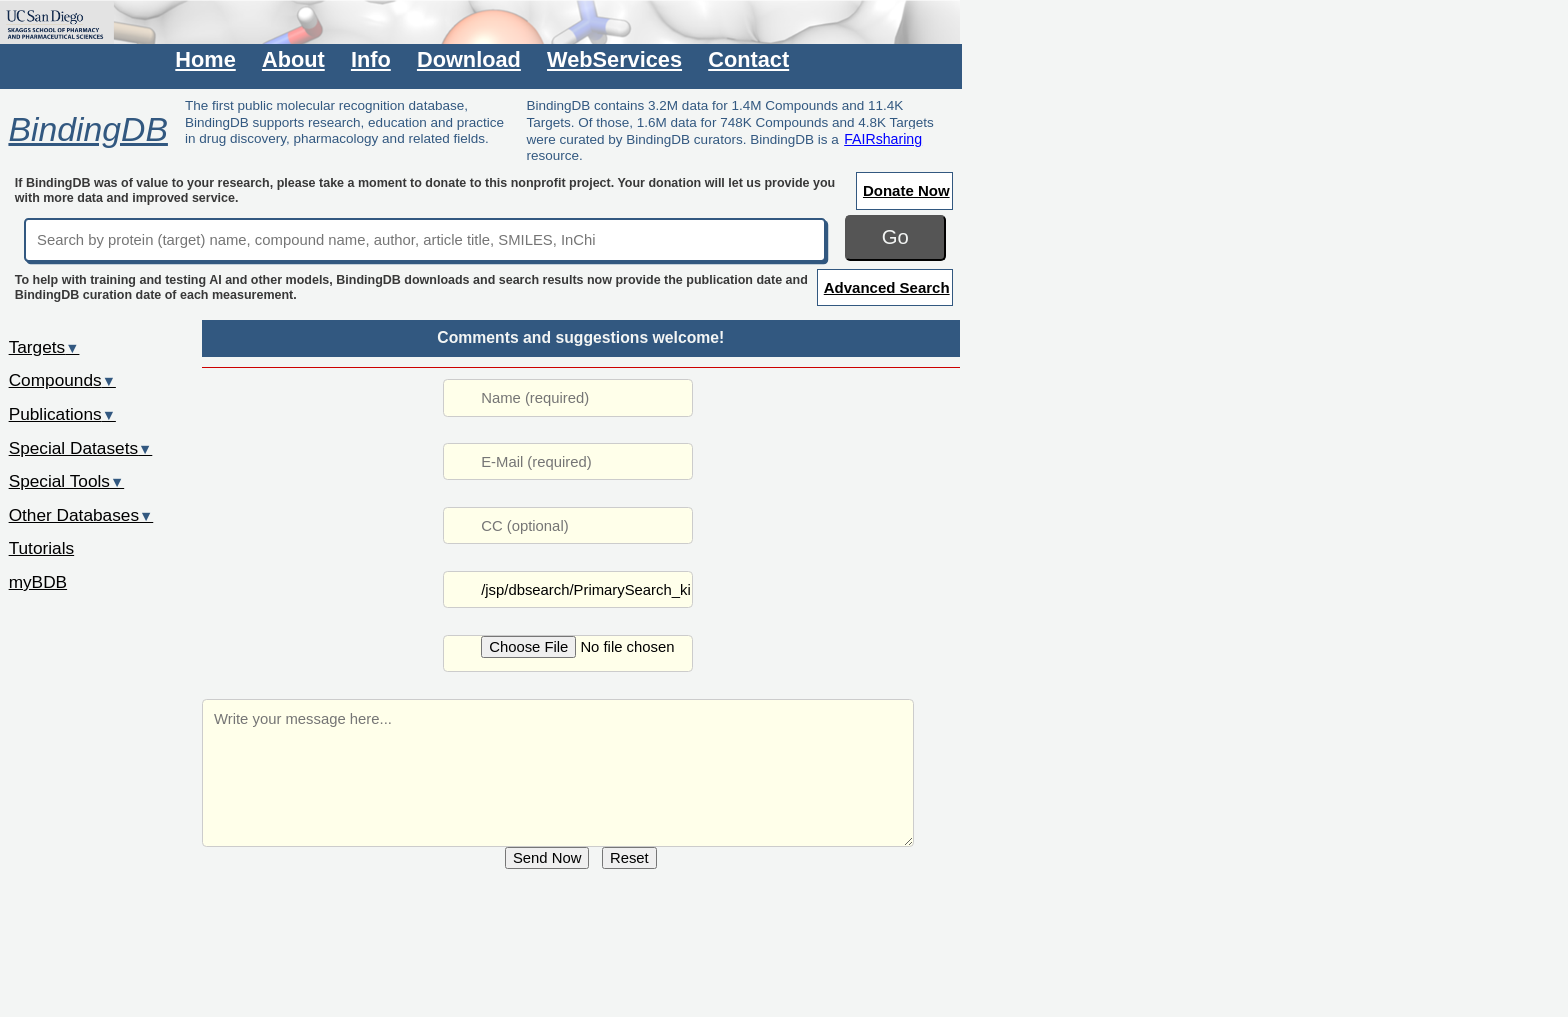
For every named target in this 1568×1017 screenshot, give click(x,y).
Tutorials (42, 548)
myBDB (38, 582)
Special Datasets (81, 448)
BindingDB (87, 129)
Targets (44, 347)
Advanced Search (887, 287)
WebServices (614, 59)
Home (205, 59)
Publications (62, 414)
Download (469, 59)
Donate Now (906, 190)
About (293, 59)
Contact (748, 59)
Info (371, 59)
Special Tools (67, 481)
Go (895, 237)
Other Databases (81, 515)
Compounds (62, 380)
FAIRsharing (883, 139)
